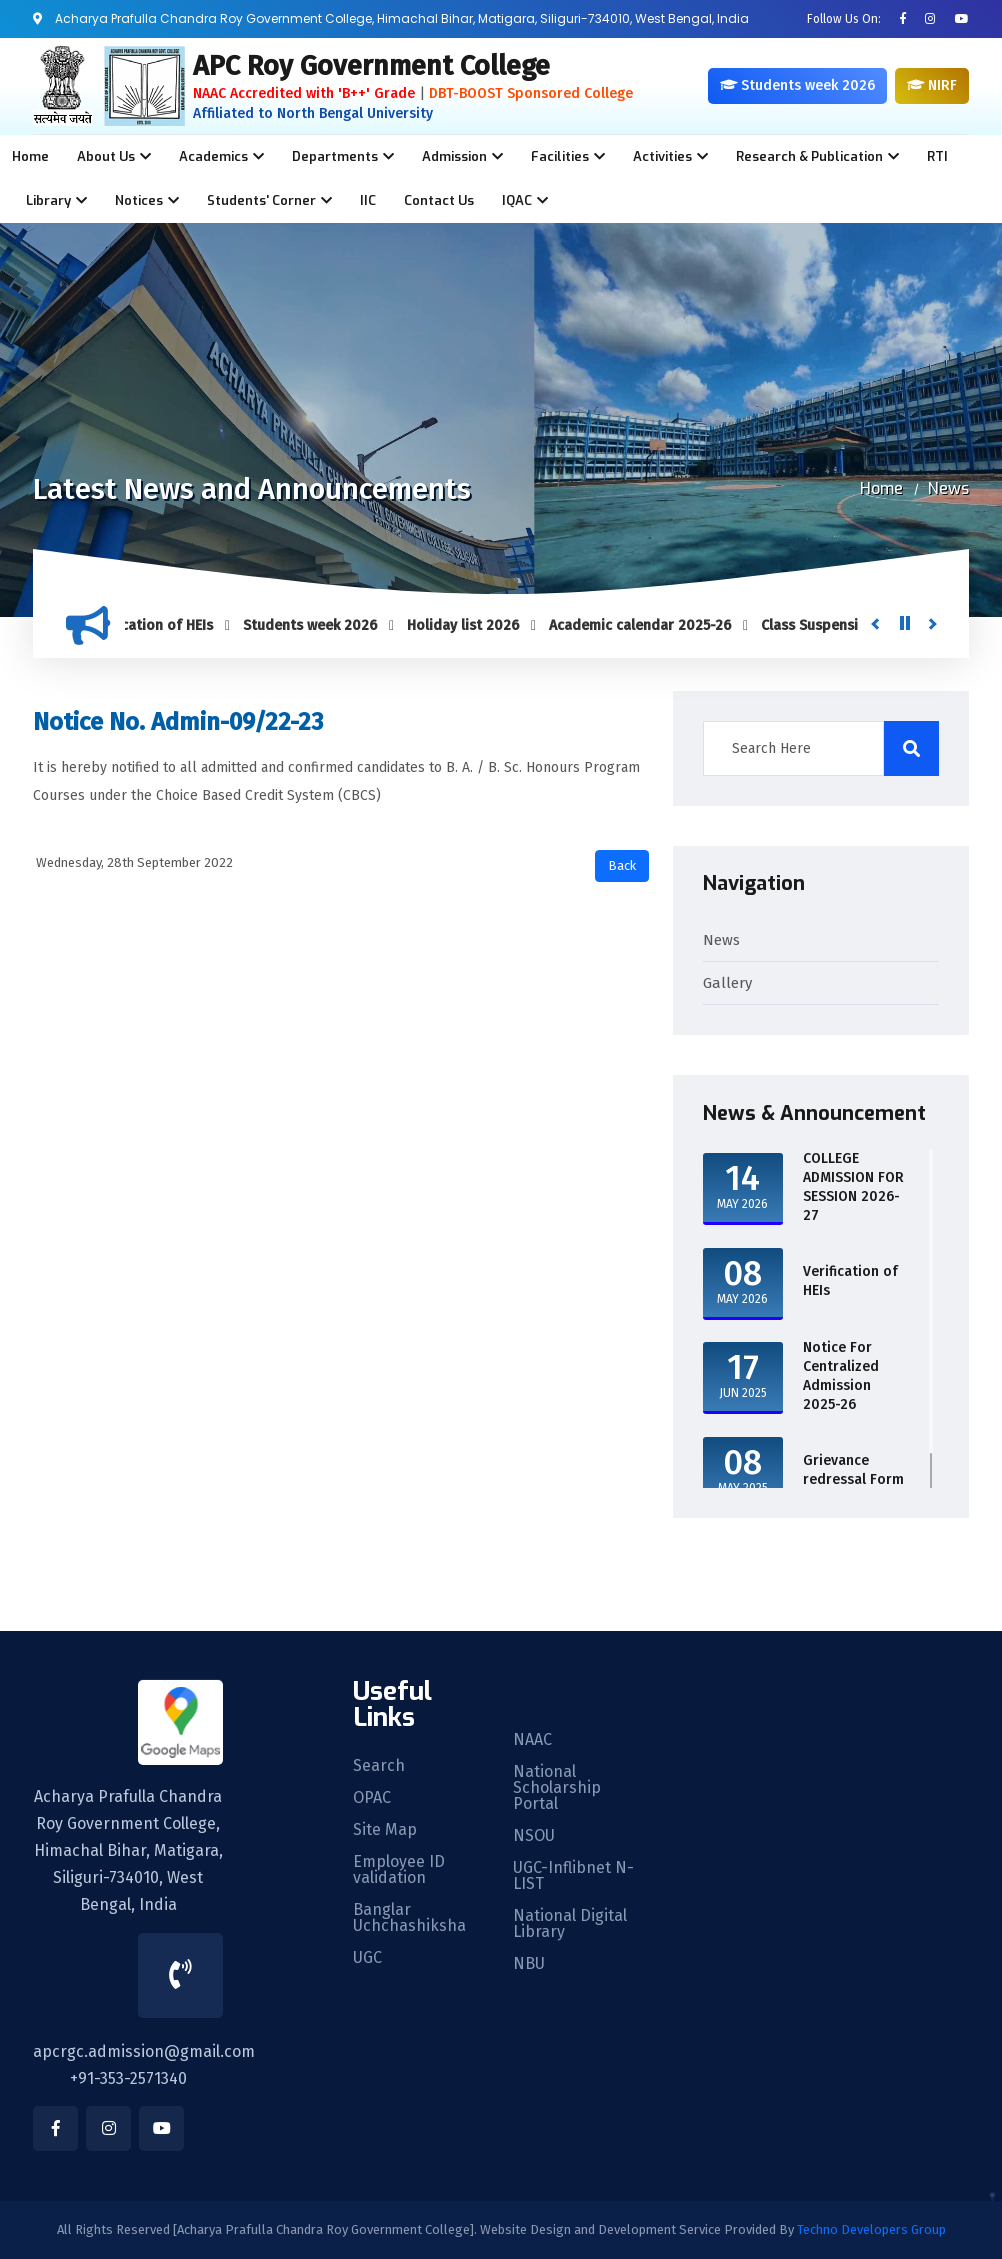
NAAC (532, 1740)
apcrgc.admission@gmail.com (144, 2051)
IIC (368, 200)
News (948, 488)
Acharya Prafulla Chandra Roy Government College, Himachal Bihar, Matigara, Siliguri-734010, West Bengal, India (128, 1850)
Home (30, 156)
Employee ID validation (399, 1870)
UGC (367, 1958)
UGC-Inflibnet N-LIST (573, 1876)
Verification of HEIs (159, 625)
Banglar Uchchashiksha (409, 1918)
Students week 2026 (319, 625)
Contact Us (439, 200)
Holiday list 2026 (472, 625)
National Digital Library (570, 1924)
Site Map (385, 1830)
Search (379, 1766)
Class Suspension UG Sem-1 (860, 625)
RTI (937, 156)
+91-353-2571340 (128, 2078)
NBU (529, 1964)
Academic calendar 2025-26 (649, 625)
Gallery (727, 983)
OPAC (372, 1798)
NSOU (534, 1836)
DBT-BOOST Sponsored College (531, 93)
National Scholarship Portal (557, 1788)
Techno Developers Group (871, 2229)
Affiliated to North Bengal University (313, 113)
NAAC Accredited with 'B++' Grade (304, 93)
